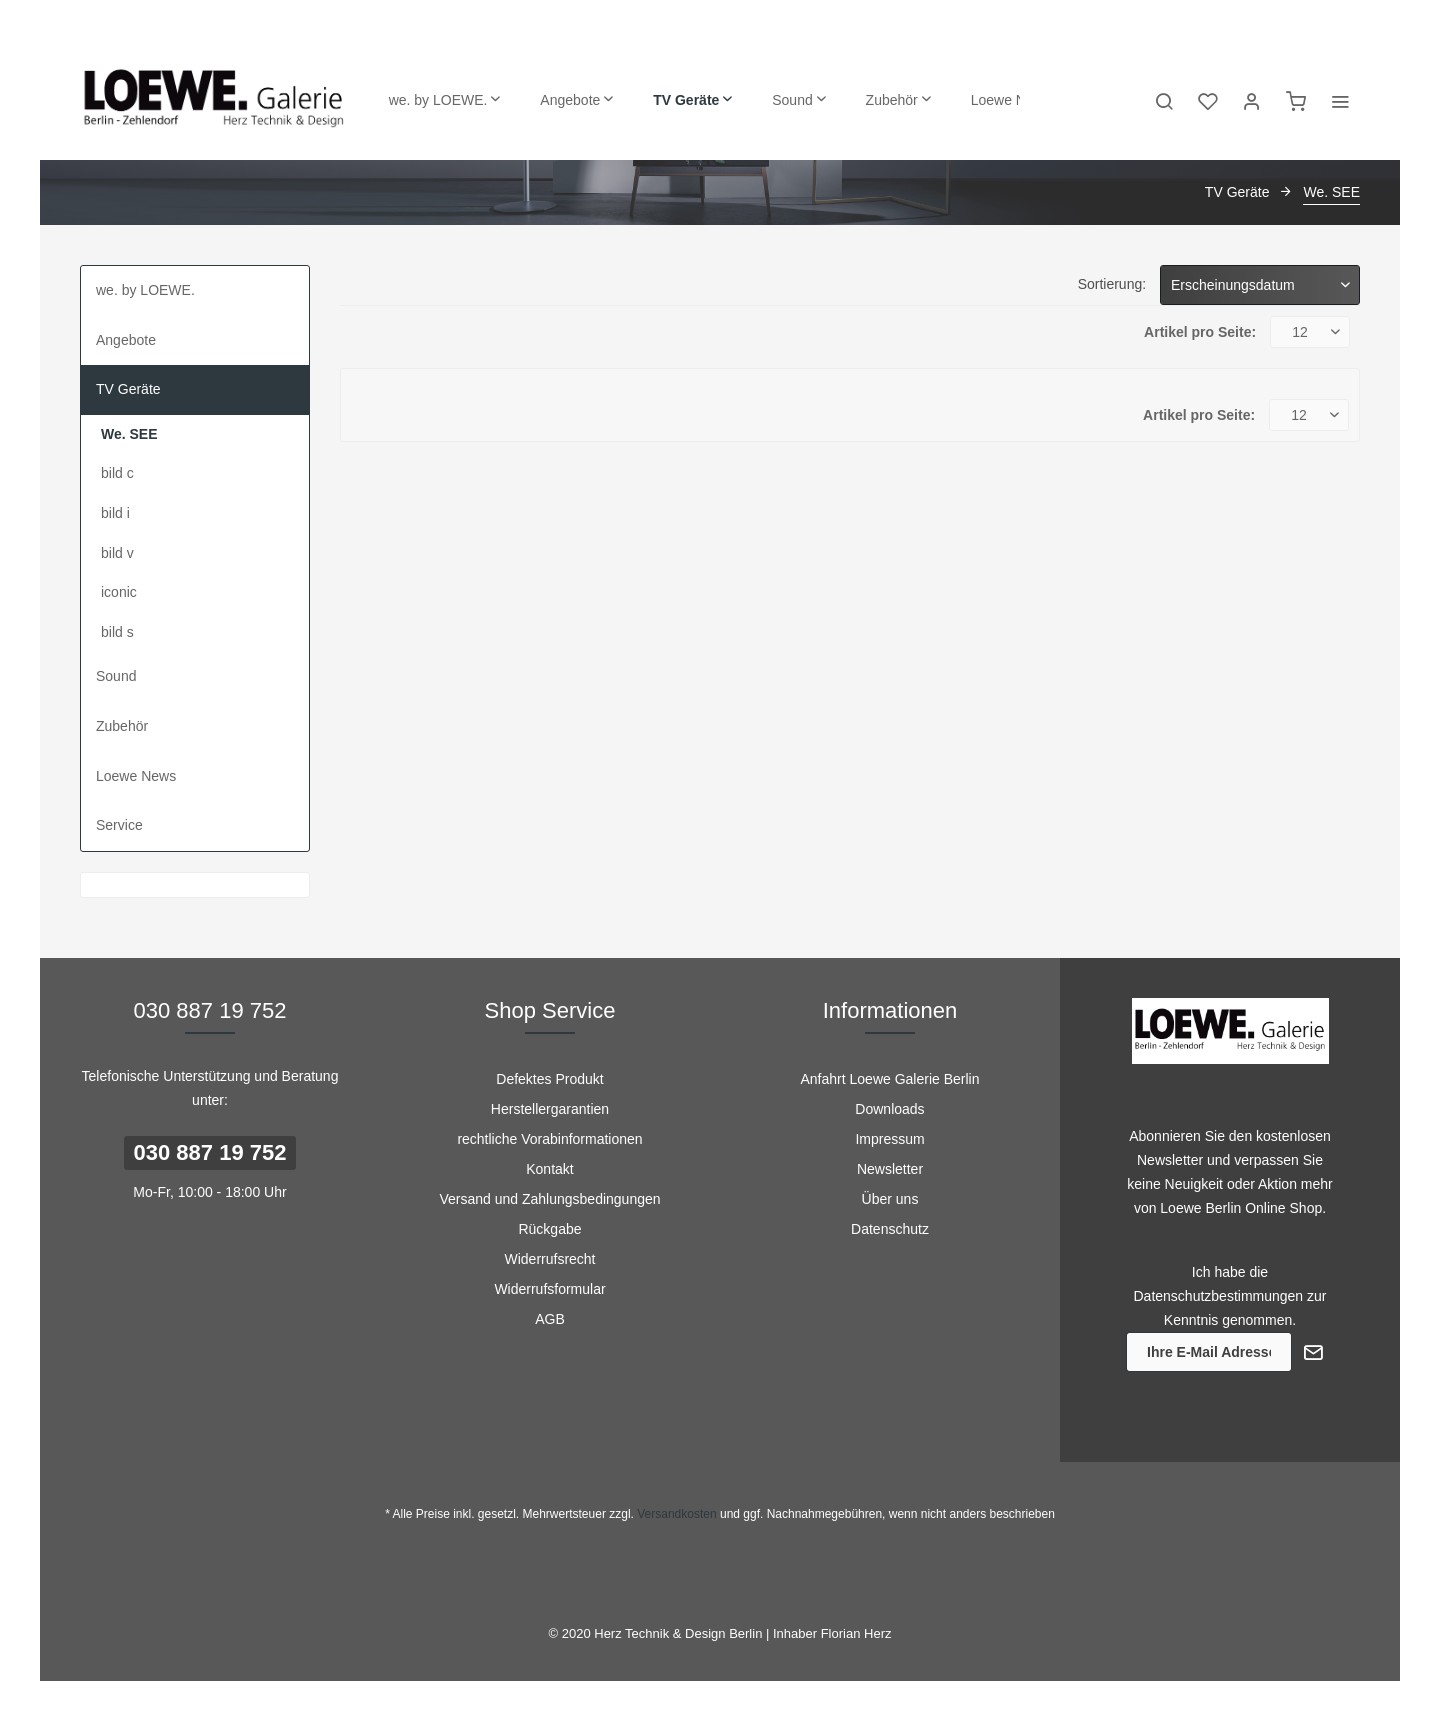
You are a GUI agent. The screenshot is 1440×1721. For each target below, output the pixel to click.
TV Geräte (128, 389)
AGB (550, 1319)
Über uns (890, 1199)
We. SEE (129, 434)
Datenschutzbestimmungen (1219, 1296)
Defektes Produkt (549, 1079)
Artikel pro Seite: (1200, 332)
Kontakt (549, 1169)
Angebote (126, 340)
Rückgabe (549, 1229)
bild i (115, 513)
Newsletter (890, 1169)
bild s (117, 632)
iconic (119, 592)
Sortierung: (1112, 284)
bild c (117, 473)
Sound (116, 676)
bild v (117, 553)
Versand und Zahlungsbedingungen (549, 1199)
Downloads (889, 1109)
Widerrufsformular (549, 1289)
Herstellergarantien (550, 1109)
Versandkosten (676, 1514)
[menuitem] (445, 100)
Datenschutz (890, 1229)
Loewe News (136, 776)
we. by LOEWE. (145, 290)
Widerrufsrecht (549, 1259)
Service (119, 825)
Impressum (889, 1139)
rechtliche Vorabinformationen (549, 1139)
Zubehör (122, 726)
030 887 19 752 (210, 1152)
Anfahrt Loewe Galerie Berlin (890, 1079)
